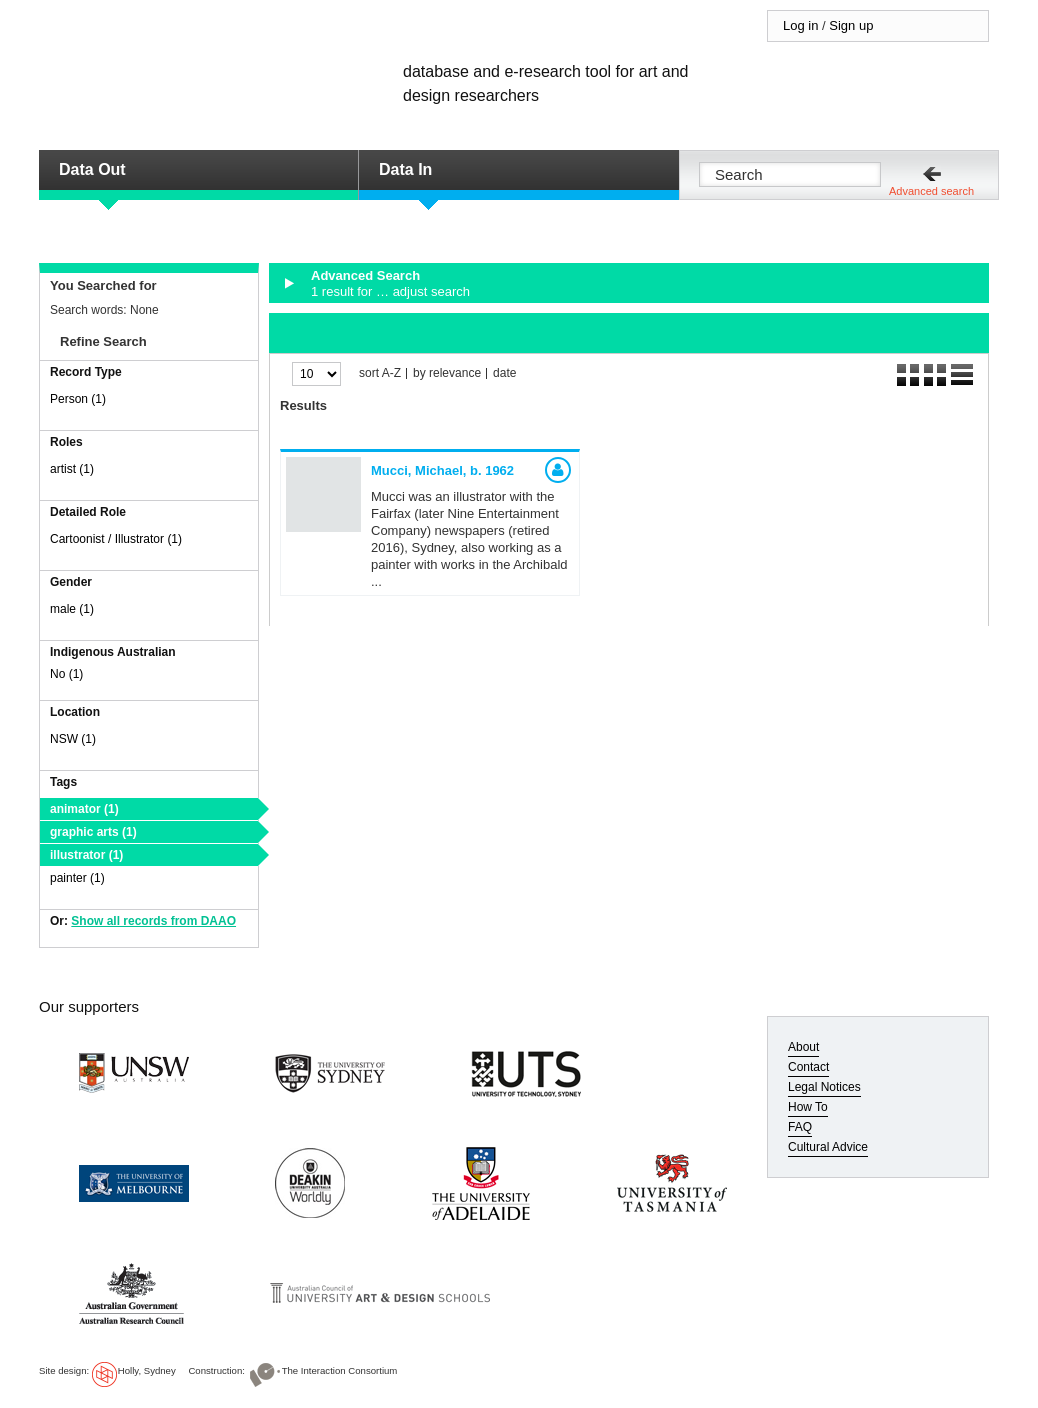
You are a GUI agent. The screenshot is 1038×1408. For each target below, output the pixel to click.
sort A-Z (380, 373)
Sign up (851, 25)
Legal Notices (824, 1087)
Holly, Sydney (147, 1370)
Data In (405, 169)
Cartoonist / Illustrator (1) (116, 539)
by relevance (447, 373)
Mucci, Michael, (442, 470)
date (504, 373)
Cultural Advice (828, 1147)
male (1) (72, 609)
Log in (800, 25)
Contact (808, 1067)
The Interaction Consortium (340, 1370)
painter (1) (77, 878)
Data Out (92, 169)
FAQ (800, 1127)
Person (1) (78, 399)
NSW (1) (73, 739)
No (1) (66, 674)
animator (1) (84, 809)
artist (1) (72, 469)
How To (808, 1107)
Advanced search (931, 191)
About (803, 1047)
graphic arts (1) (93, 832)
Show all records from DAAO (153, 921)
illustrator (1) (86, 855)
